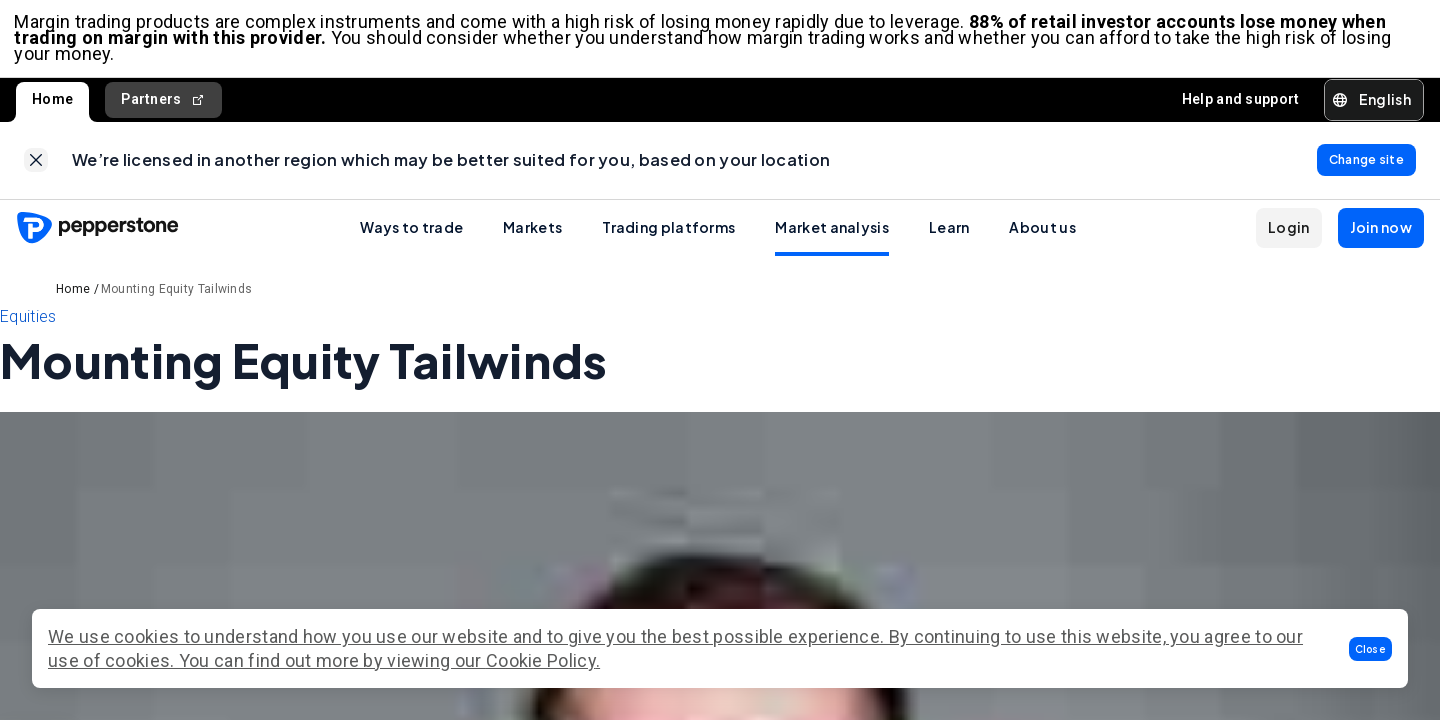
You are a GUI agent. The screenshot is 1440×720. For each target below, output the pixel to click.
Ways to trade (411, 233)
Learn (949, 233)
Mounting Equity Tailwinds (177, 295)
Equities (28, 322)
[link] (36, 165)
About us (1042, 233)
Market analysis (832, 233)
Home (52, 102)
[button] (1371, 649)
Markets (532, 233)
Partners (163, 102)
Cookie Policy (541, 660)
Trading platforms (668, 233)
